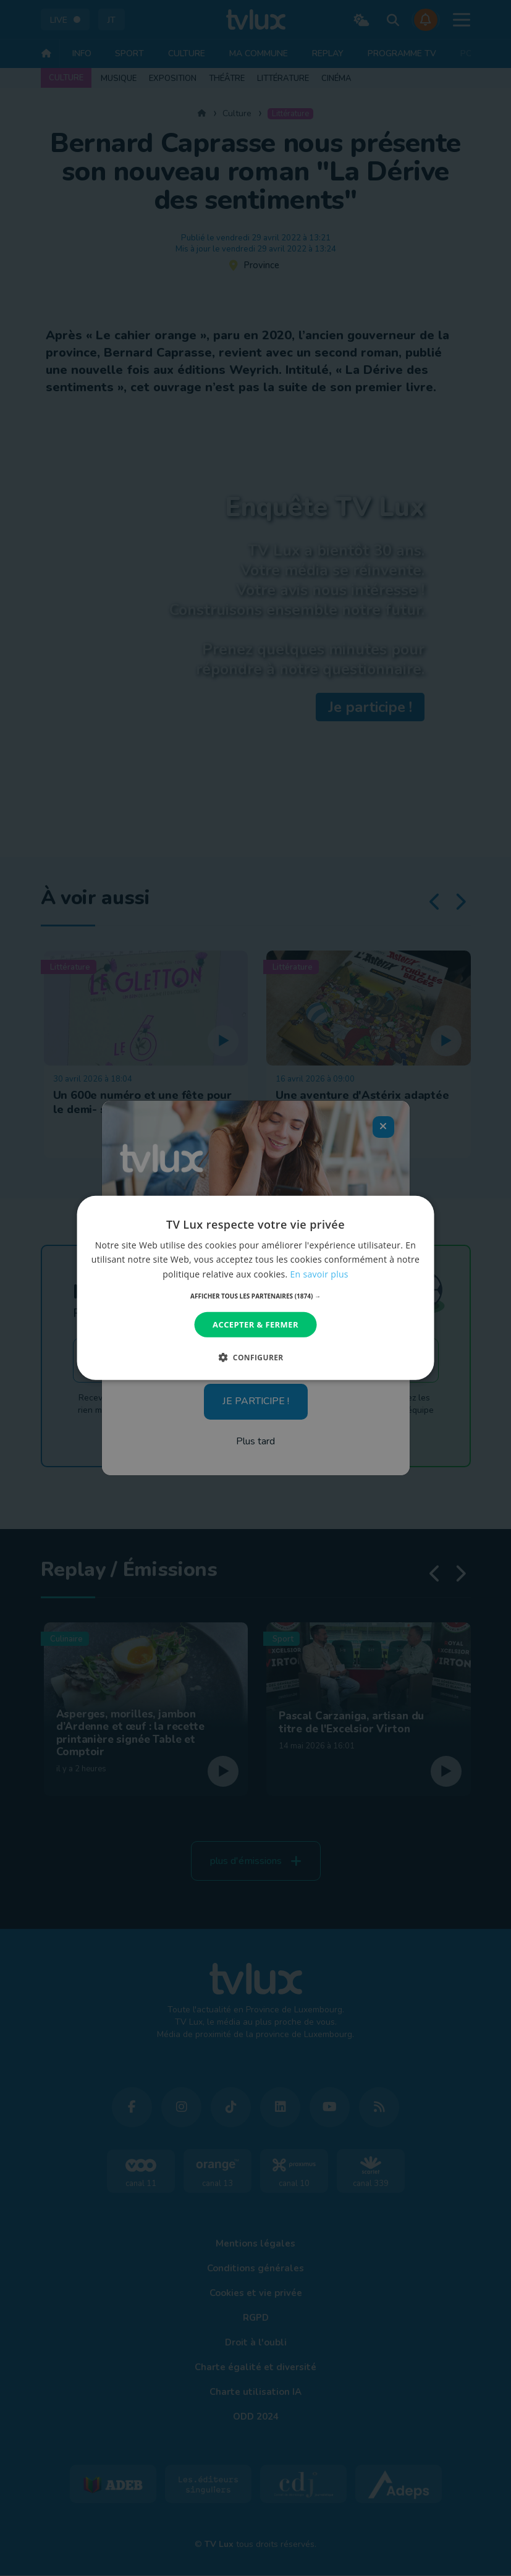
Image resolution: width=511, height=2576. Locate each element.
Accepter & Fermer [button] (255, 1324)
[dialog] (255, 1288)
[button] (255, 1296)
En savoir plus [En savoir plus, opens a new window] (319, 1273)
